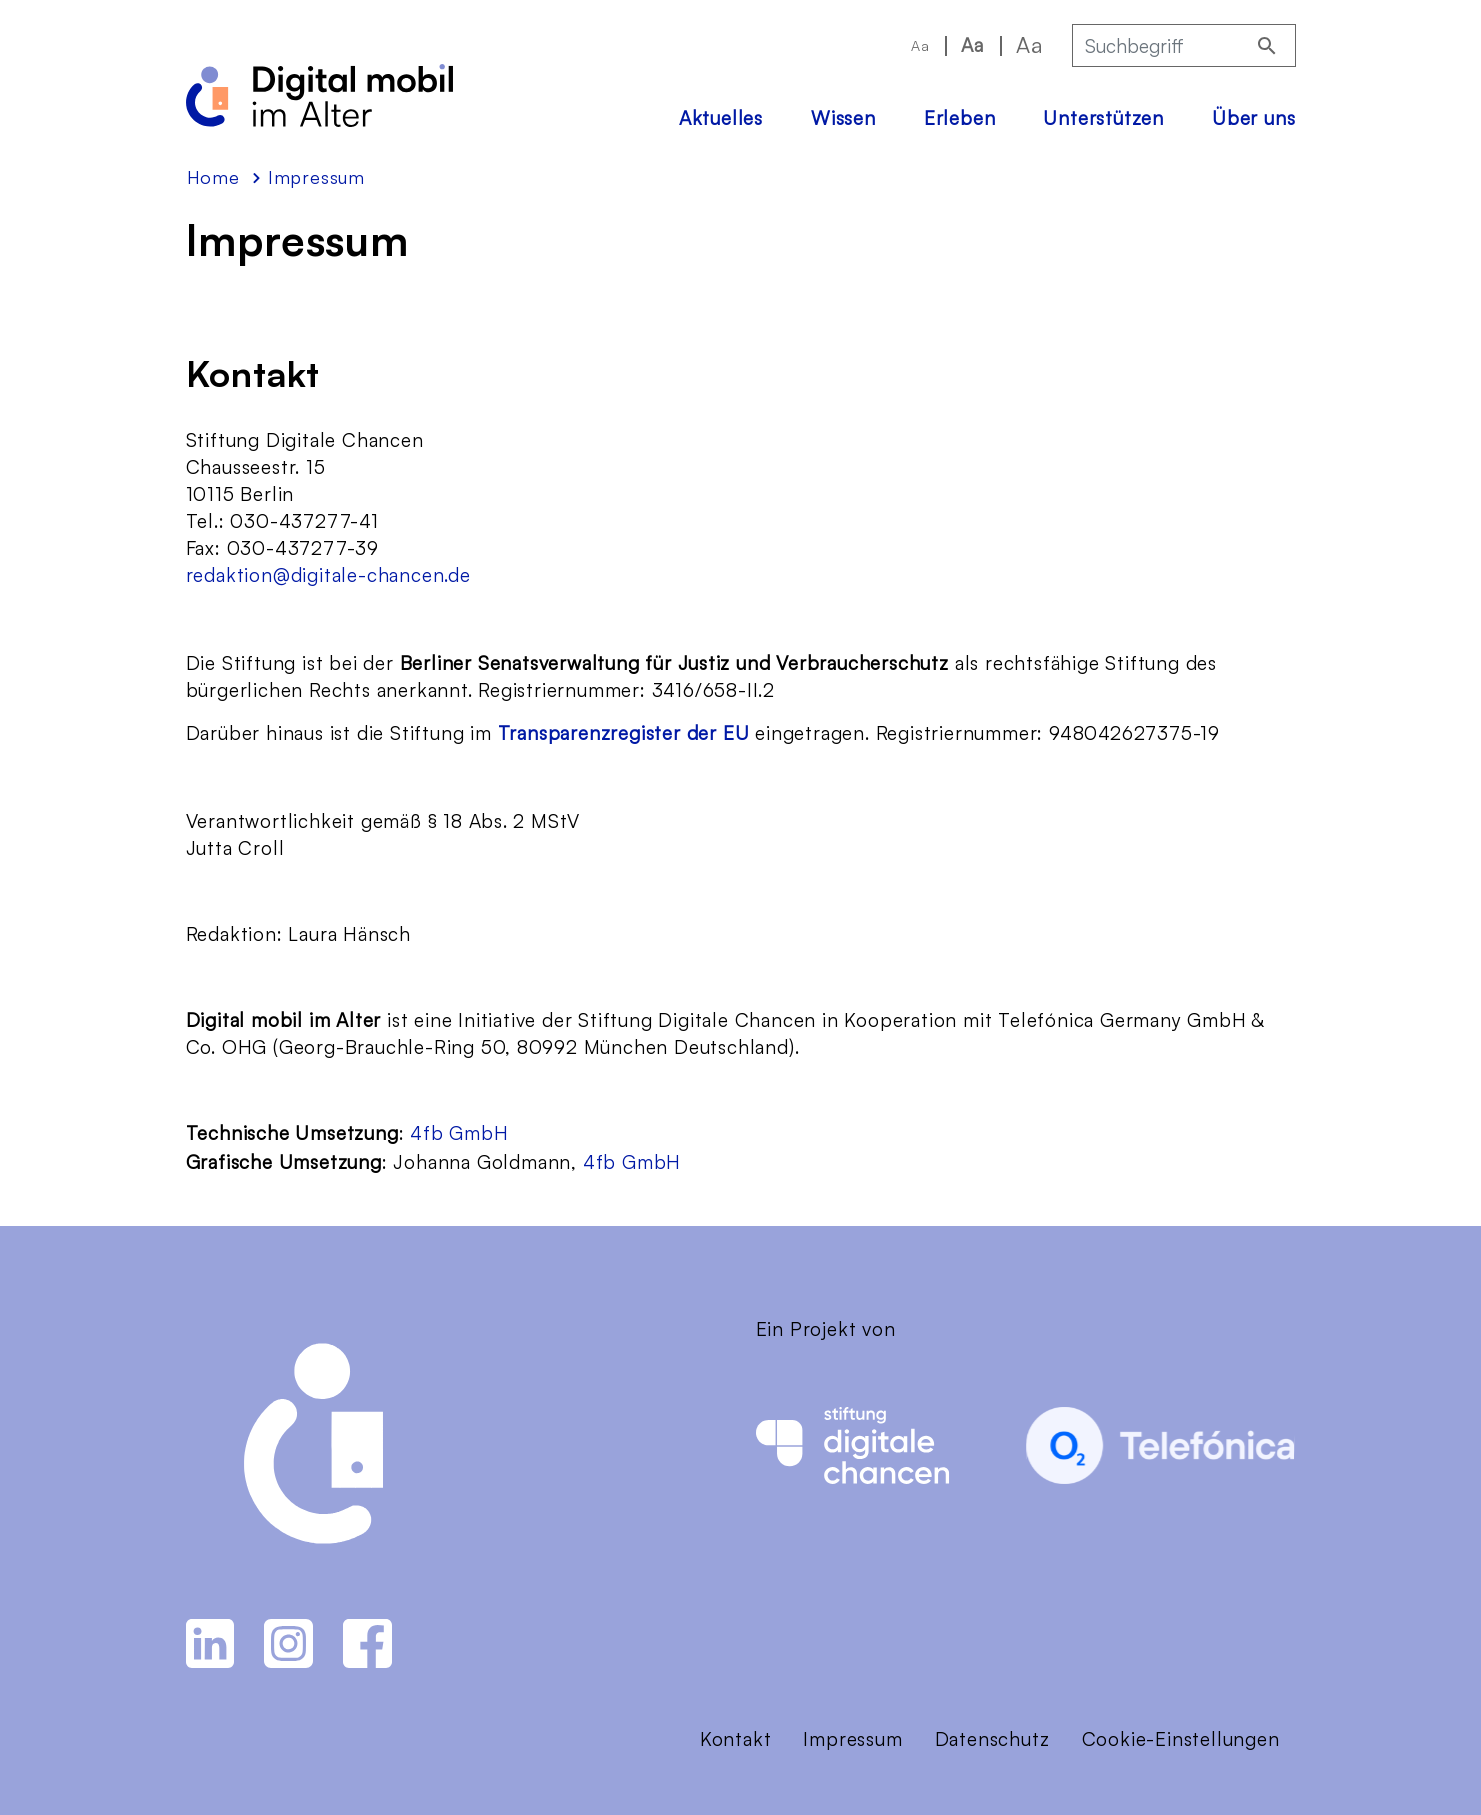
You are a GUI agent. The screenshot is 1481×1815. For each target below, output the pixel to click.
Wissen (843, 118)
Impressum (852, 1739)
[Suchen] (1267, 45)
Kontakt (736, 1739)
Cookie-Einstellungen (1181, 1739)
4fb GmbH (459, 1133)
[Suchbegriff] (1158, 45)
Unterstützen (1103, 118)
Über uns (1253, 118)
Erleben (960, 118)
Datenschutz (992, 1739)
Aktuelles (721, 118)
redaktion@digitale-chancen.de (328, 575)
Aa (920, 45)
